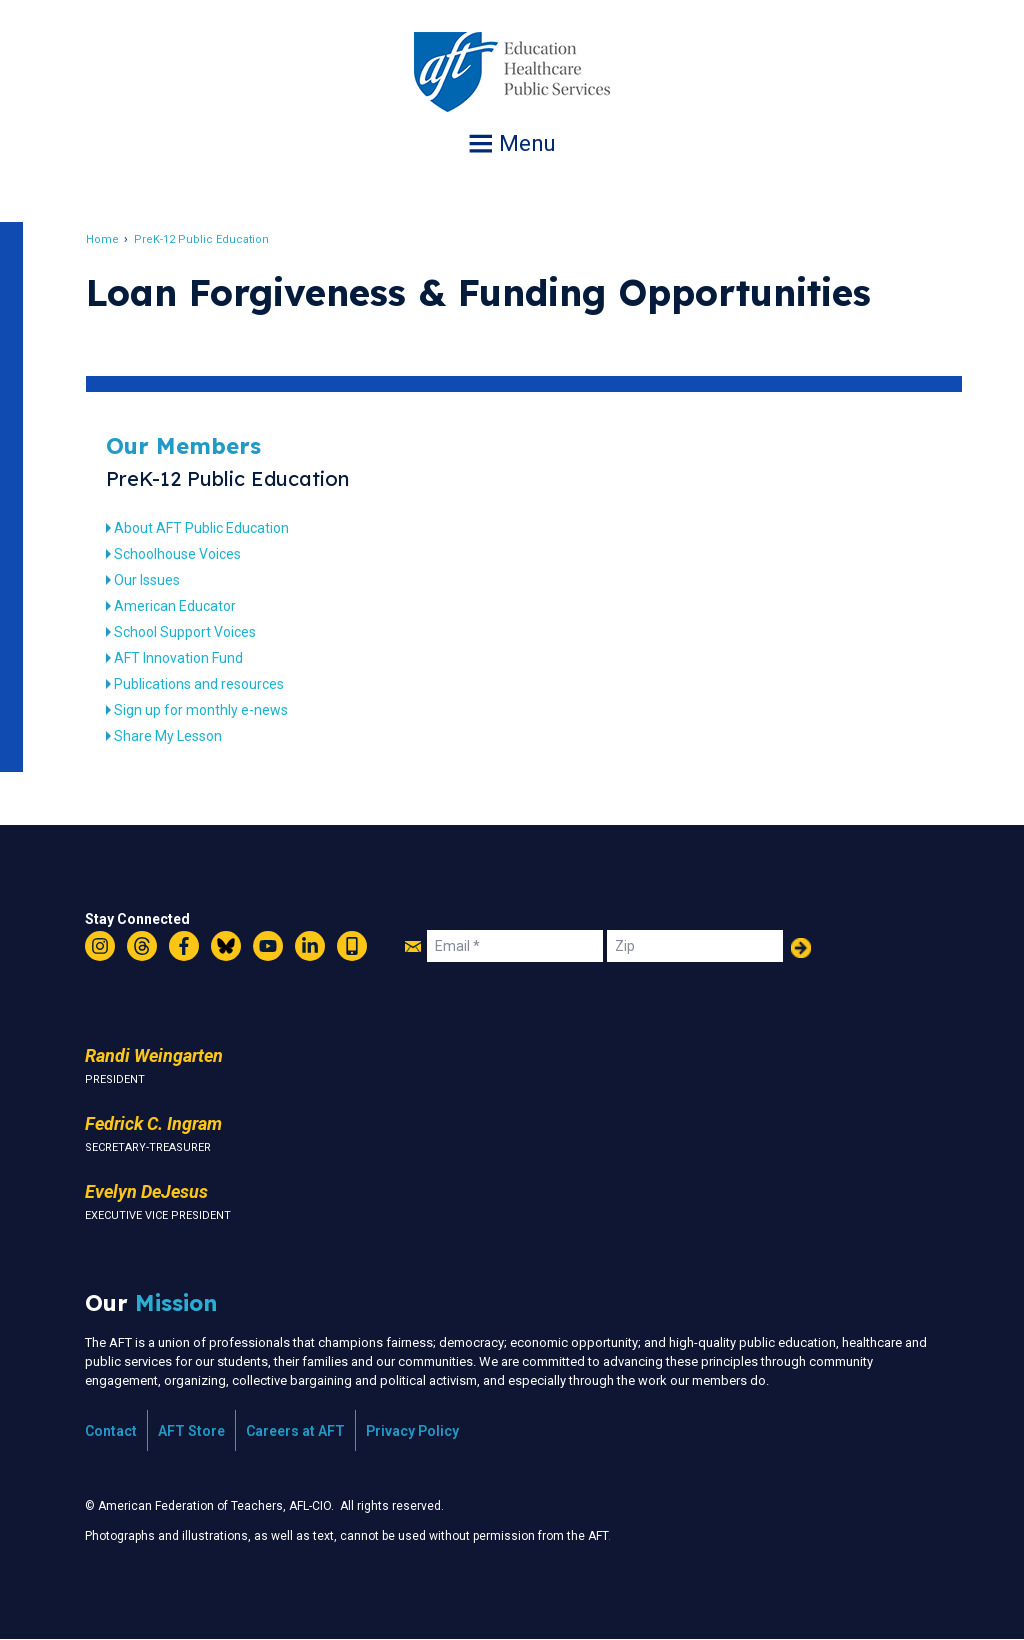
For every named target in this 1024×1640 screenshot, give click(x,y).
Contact (111, 1431)
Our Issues (149, 580)
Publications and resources (201, 684)
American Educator (177, 606)
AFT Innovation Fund (180, 658)
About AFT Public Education (203, 528)
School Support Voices (187, 632)
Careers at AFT (295, 1431)
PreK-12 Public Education (203, 239)
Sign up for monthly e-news (203, 710)
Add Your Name (801, 948)
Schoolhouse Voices (179, 554)
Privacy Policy (412, 1431)
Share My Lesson (170, 736)
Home (104, 239)
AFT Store (191, 1431)
